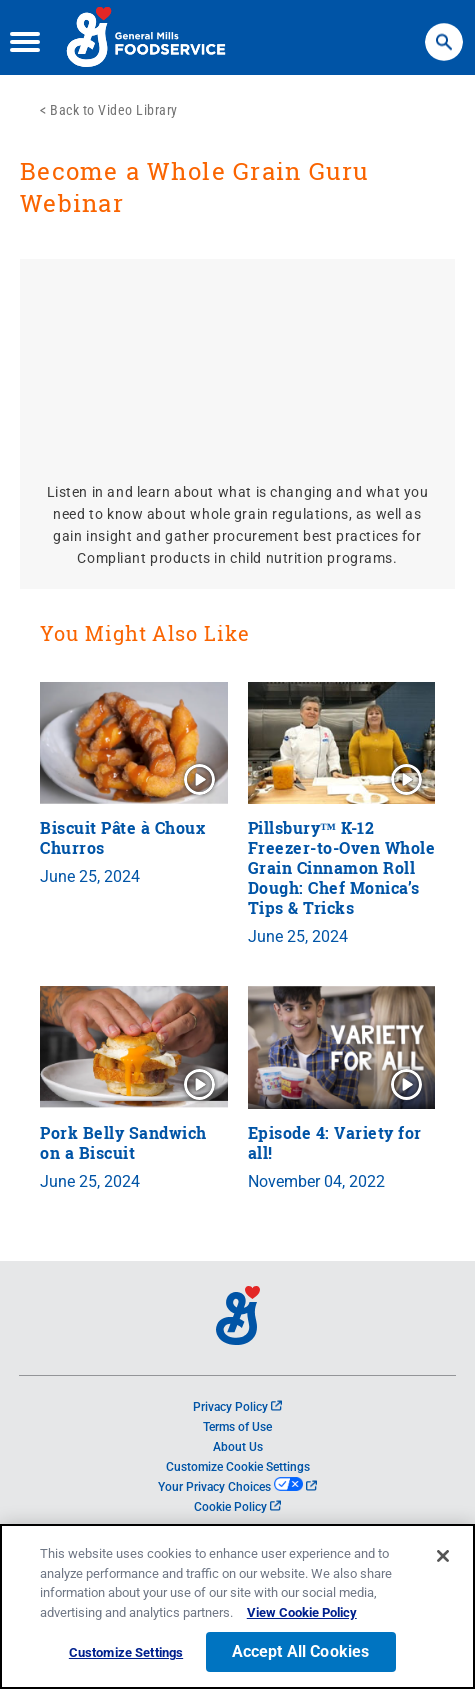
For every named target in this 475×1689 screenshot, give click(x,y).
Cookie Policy (237, 1507)
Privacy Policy (237, 1407)
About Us (238, 1447)
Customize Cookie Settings (238, 1467)
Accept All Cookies (301, 1651)
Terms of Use (237, 1427)
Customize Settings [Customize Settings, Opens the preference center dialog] (126, 1652)
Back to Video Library (114, 110)
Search (444, 32)
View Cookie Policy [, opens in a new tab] (302, 1612)
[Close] (443, 1556)
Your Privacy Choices (237, 1487)
